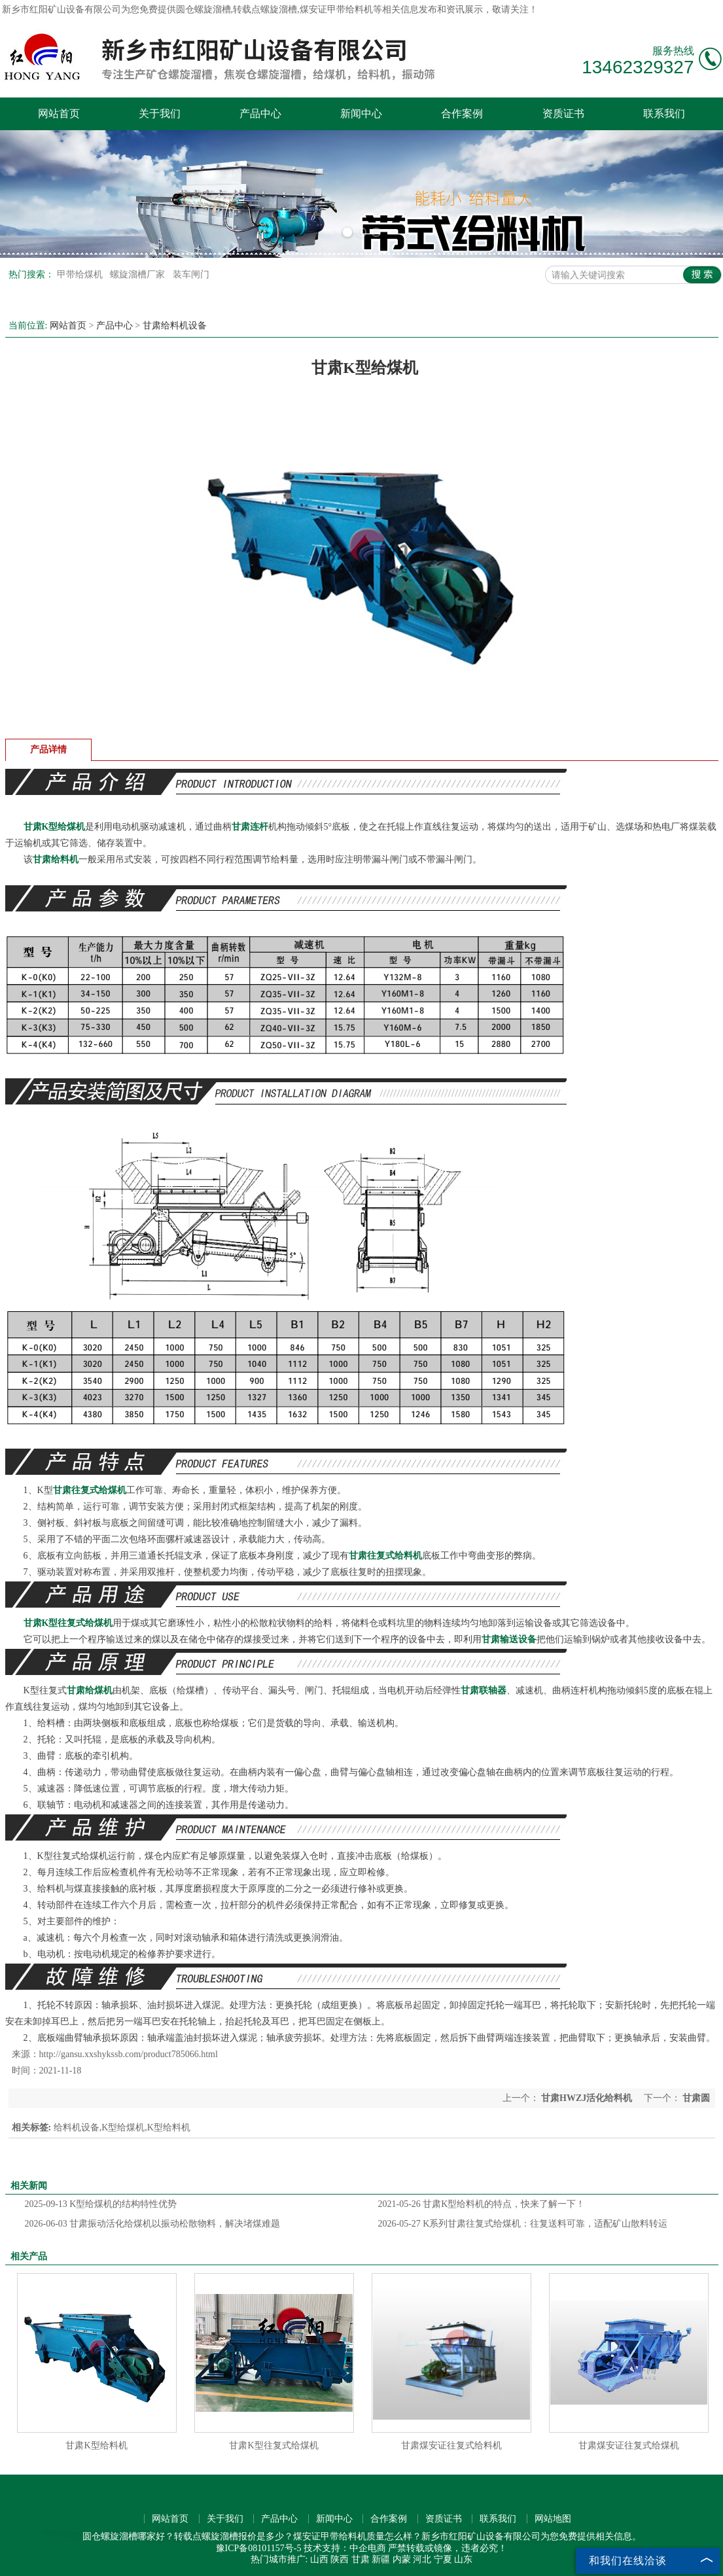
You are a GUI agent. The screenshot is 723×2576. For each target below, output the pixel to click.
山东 (463, 2559)
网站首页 (59, 113)
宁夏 (443, 2559)
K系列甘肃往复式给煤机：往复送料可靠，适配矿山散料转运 (523, 2224)
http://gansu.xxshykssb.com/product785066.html (128, 2054)
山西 (319, 2559)
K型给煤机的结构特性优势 (101, 2204)
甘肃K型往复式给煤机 (273, 2445)
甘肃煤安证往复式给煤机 (628, 2445)
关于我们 (160, 113)
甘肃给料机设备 (175, 325)
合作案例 (462, 113)
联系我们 (664, 113)
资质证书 (563, 113)
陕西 (339, 2559)
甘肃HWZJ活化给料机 (587, 2098)
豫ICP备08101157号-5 (259, 2548)
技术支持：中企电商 (345, 2548)
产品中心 (260, 113)
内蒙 (402, 2559)
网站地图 (553, 2519)
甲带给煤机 (81, 274)
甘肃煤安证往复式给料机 (451, 2445)
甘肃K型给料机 (96, 2445)
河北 (422, 2559)
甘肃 (360, 2559)
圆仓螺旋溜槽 (203, 9)
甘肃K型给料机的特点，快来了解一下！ (482, 2204)
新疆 (381, 2559)
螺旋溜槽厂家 (139, 274)
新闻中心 (361, 113)
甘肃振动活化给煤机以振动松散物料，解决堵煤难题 (153, 2224)
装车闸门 (191, 274)
